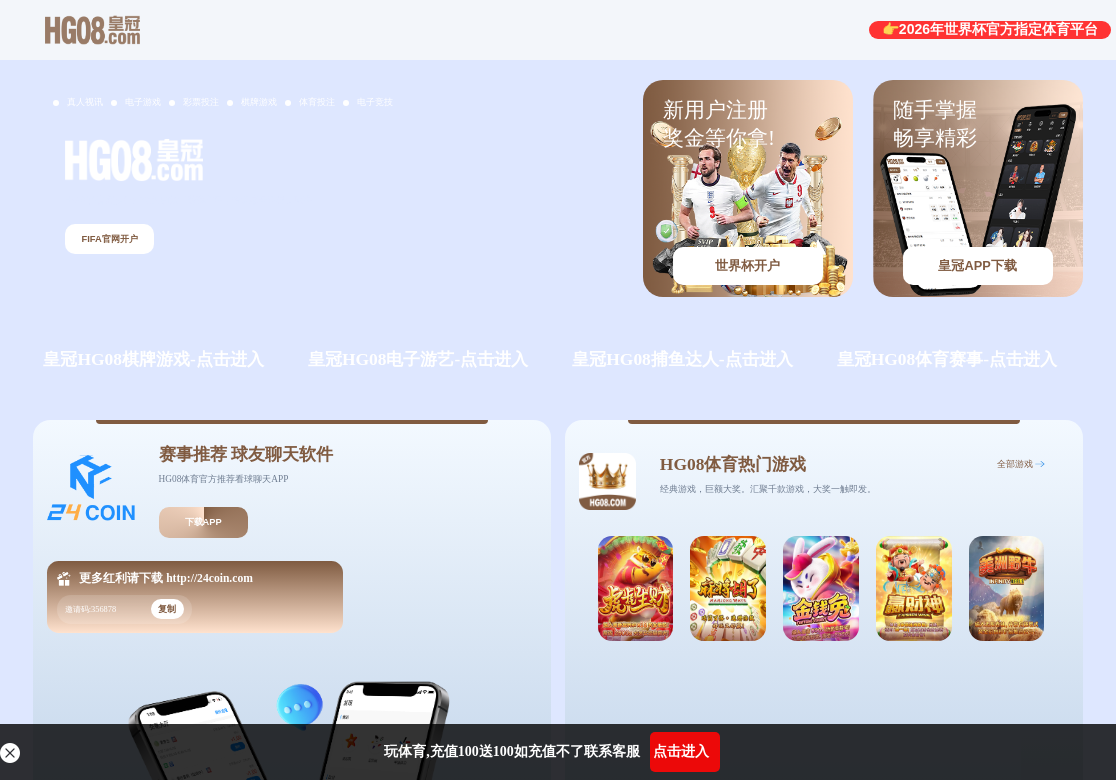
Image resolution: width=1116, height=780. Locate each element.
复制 (167, 609)
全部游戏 (1015, 464)
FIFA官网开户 (109, 239)
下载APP (203, 522)
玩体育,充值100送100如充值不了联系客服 (512, 751)
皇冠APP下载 (977, 265)
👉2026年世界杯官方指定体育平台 (990, 29)
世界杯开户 (747, 265)
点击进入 (681, 751)
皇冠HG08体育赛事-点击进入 (947, 359)
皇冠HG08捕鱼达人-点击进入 (682, 359)
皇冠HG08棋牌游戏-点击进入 (153, 359)
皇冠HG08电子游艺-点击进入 (418, 359)
